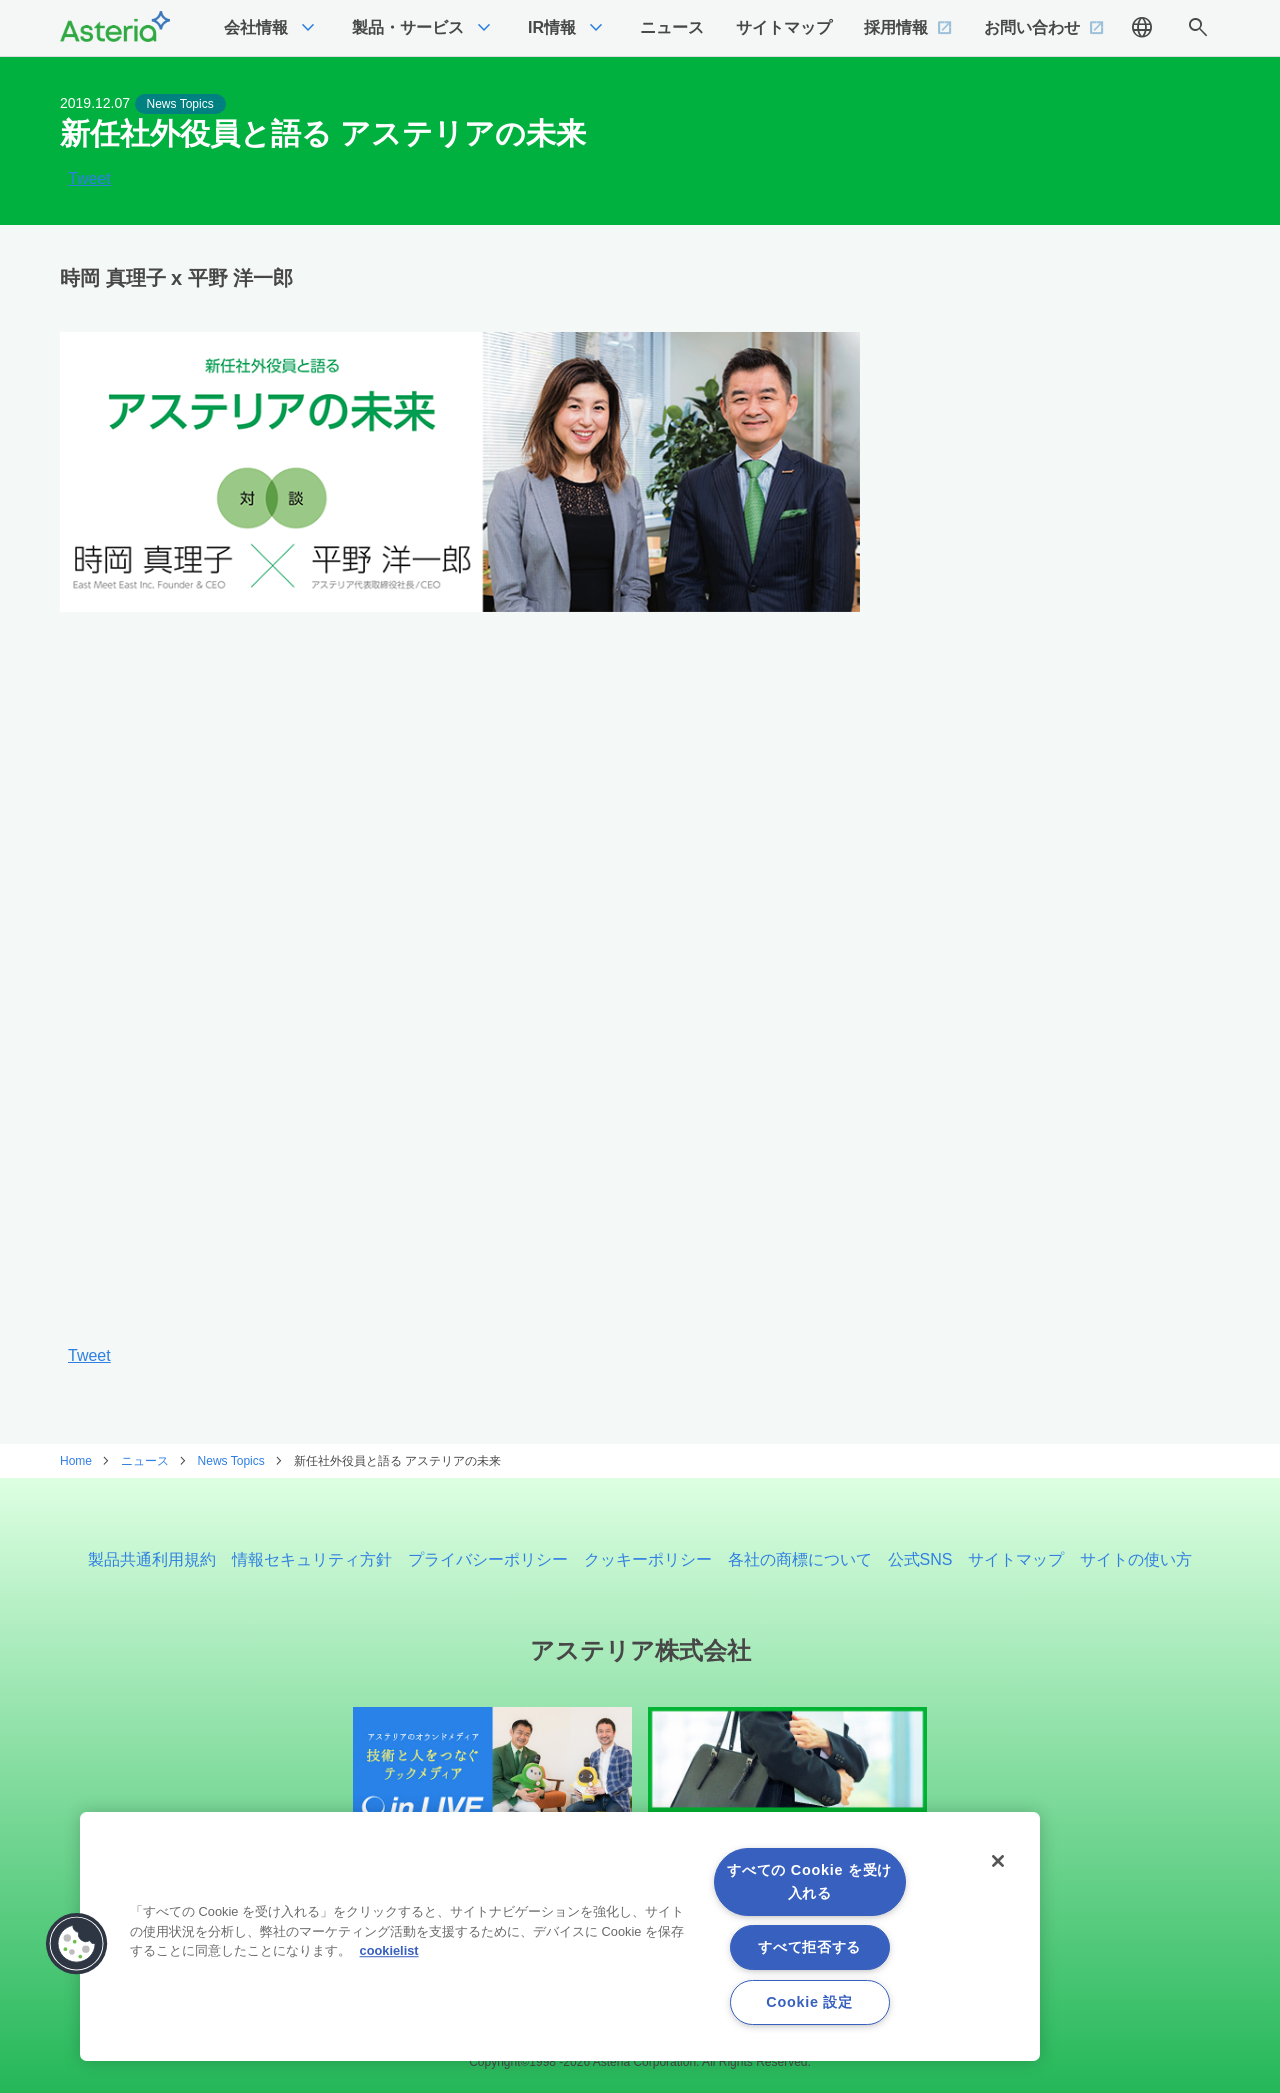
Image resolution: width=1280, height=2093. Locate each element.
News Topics (180, 104)
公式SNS (920, 1559)
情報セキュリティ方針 (312, 1559)
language (1142, 28)
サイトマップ (1016, 1559)
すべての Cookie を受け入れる (809, 1881)
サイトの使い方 (1136, 1559)
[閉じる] (998, 1861)
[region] (560, 1936)
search (1198, 28)
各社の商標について (800, 1559)
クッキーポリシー (648, 1559)
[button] (77, 1944)
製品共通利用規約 (152, 1559)
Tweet (89, 179)
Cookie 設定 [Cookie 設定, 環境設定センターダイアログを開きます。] (809, 2002)
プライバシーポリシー (488, 1559)
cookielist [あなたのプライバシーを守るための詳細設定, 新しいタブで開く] (389, 1950)
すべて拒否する (809, 1947)
